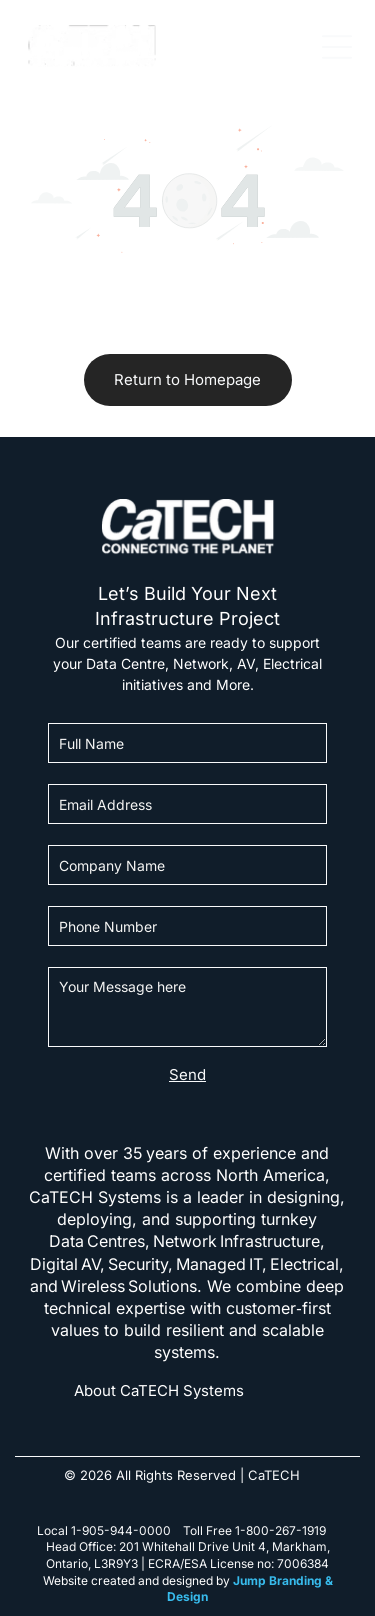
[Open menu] (337, 47)
